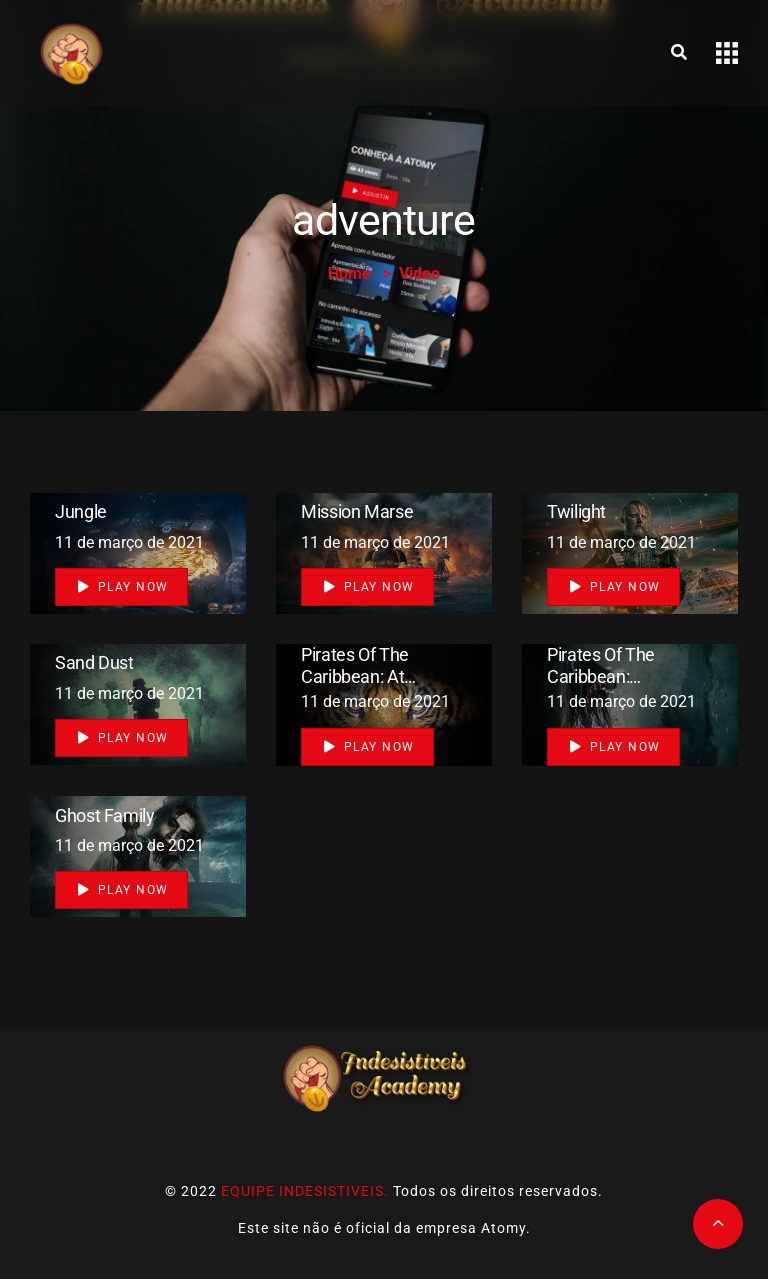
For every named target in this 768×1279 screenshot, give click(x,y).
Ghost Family (105, 814)
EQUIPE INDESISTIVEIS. (305, 1191)
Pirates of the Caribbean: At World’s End (355, 676)
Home (349, 273)
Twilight (576, 511)
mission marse (357, 511)
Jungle (81, 511)
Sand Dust (94, 663)
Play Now (123, 587)
